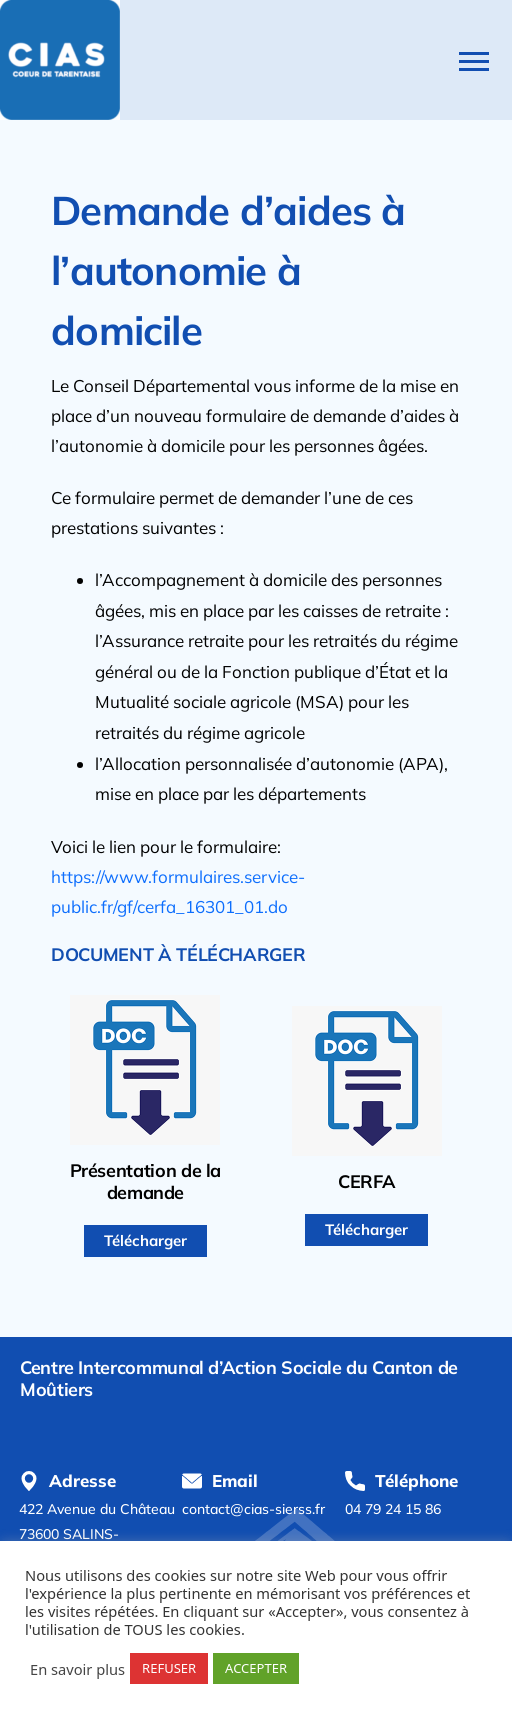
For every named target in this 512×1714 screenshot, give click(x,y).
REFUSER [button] (169, 1668)
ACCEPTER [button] (256, 1668)
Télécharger (145, 1240)
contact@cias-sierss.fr (253, 1509)
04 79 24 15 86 (393, 1509)
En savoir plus (77, 1669)
